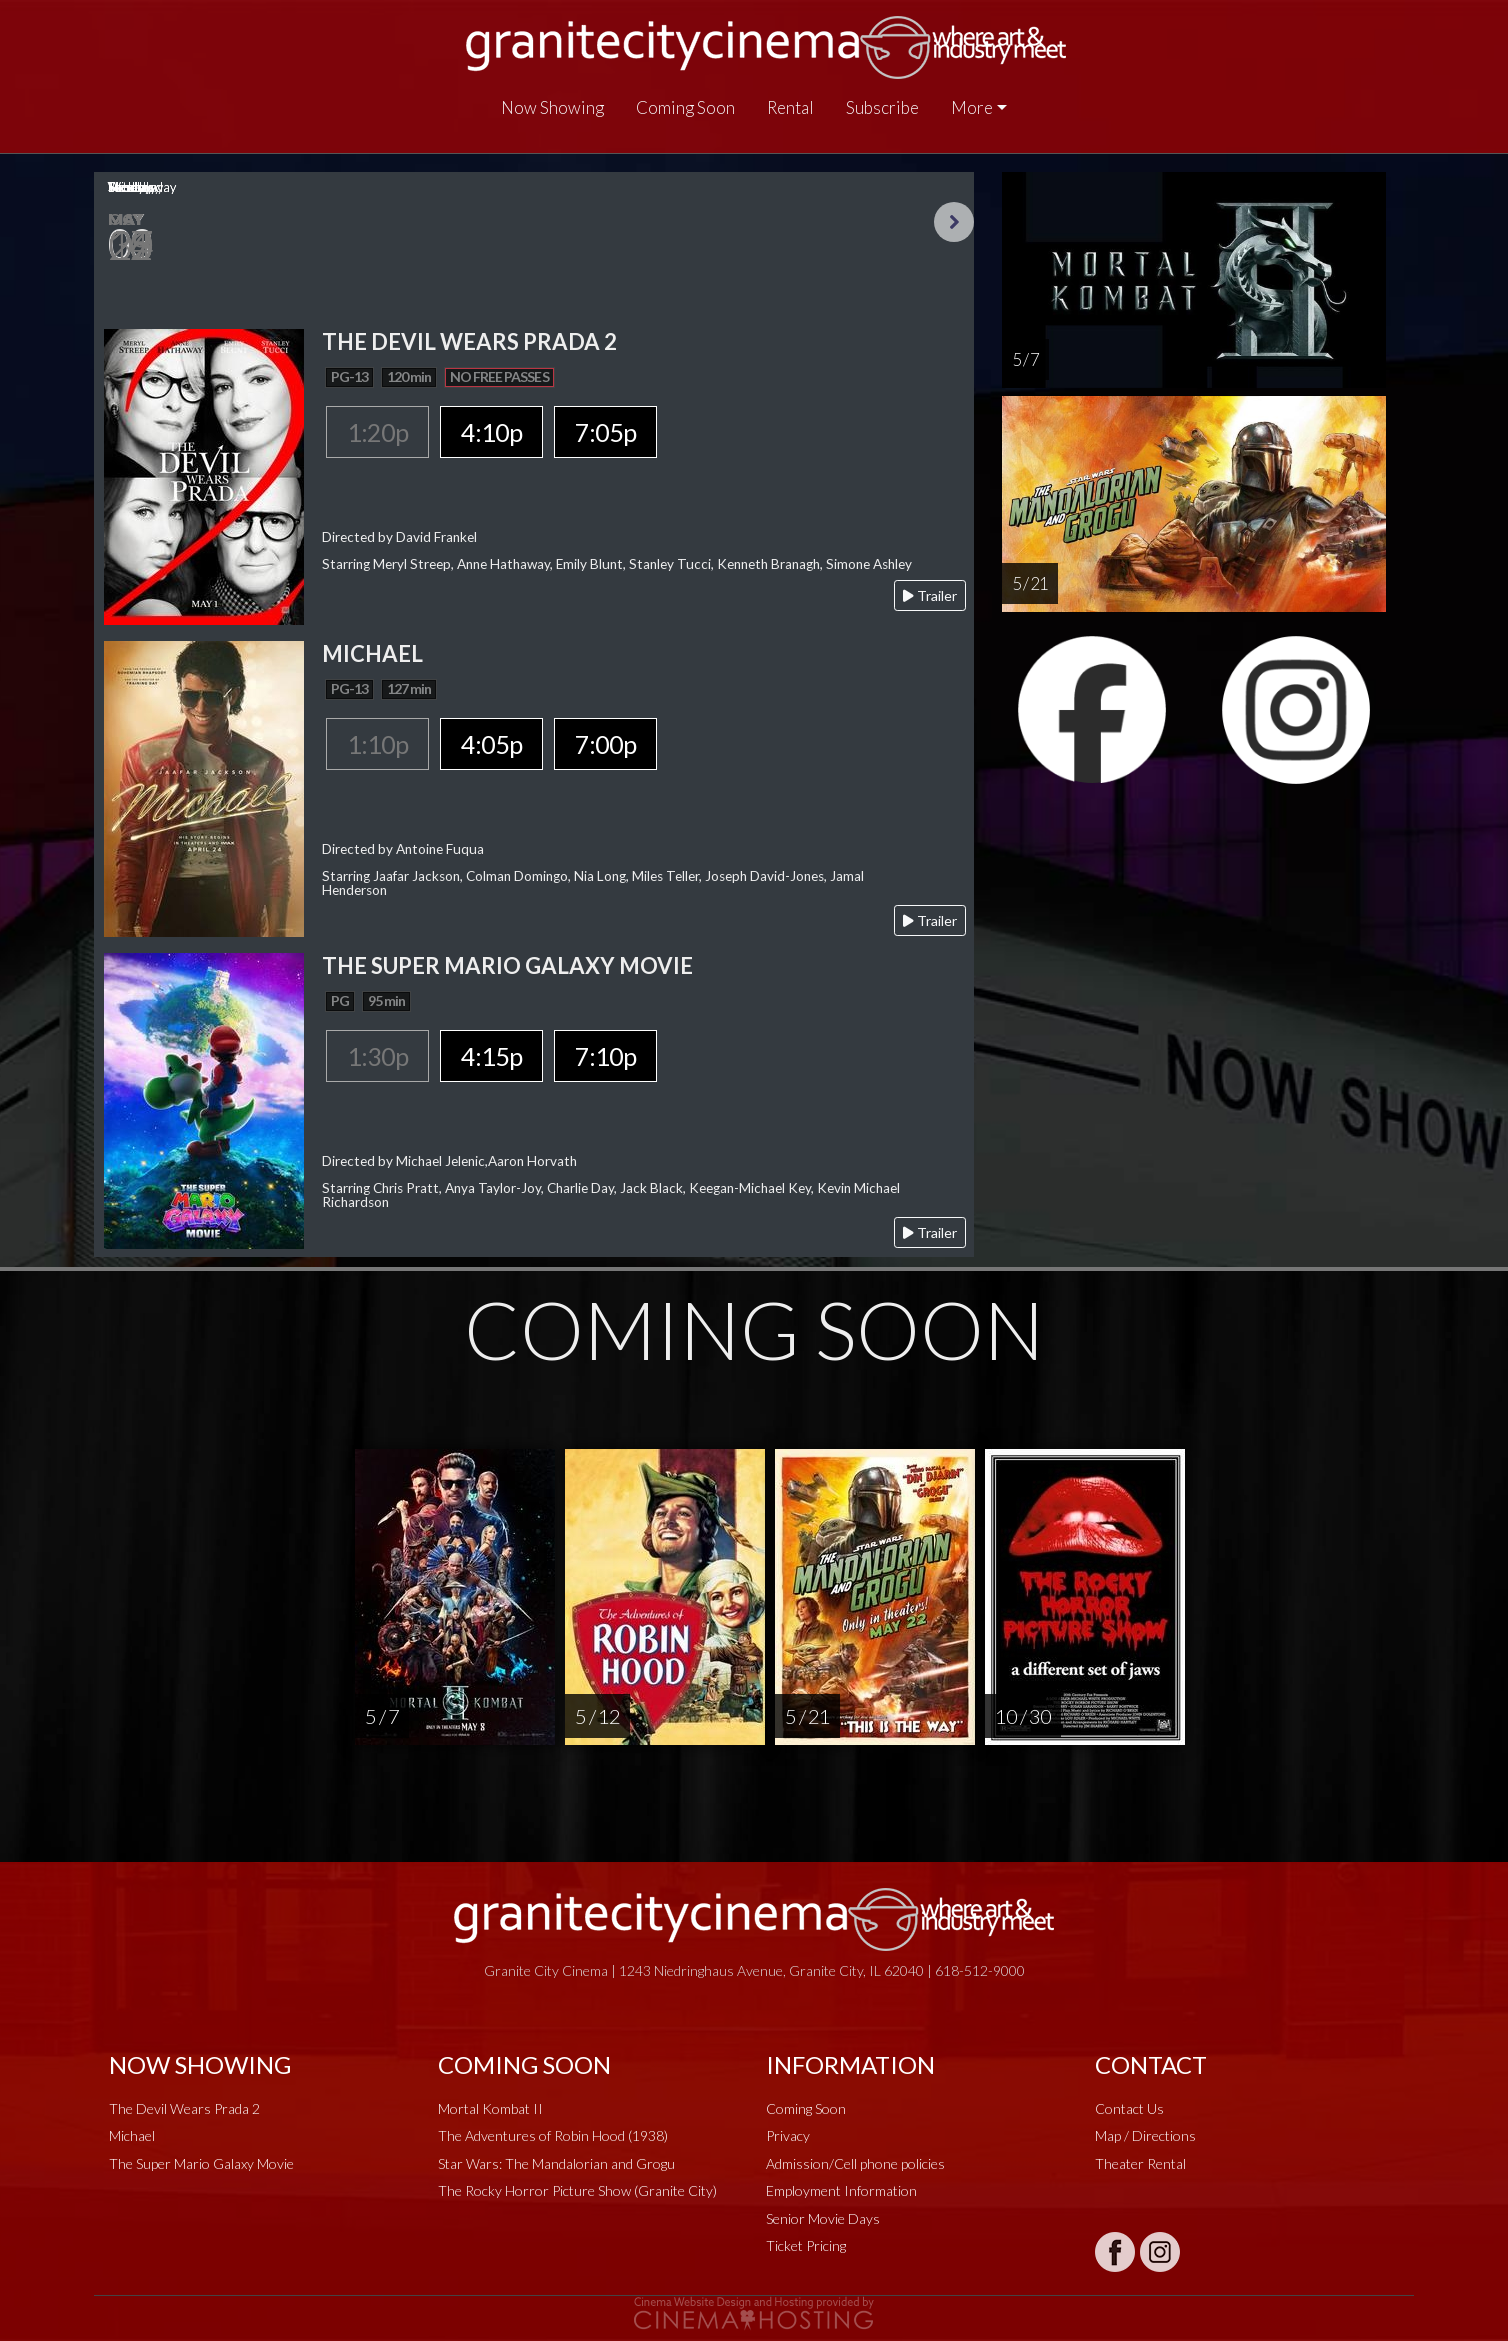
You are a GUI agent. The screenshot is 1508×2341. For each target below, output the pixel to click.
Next (954, 222)
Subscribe (882, 107)
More (972, 107)
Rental (790, 107)
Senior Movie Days (823, 2218)
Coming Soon (685, 107)
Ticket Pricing (806, 2245)
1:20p (377, 432)
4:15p (491, 1056)
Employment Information (841, 2190)
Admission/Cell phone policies (855, 2163)
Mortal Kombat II (490, 2108)
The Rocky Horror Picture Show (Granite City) (577, 2190)
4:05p (491, 744)
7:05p (605, 432)
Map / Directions (1145, 2135)
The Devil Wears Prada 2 (184, 2108)
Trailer (930, 595)
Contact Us (1129, 2108)
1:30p (377, 1056)
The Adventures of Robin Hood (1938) (553, 2135)
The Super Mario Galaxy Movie (201, 2163)
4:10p (491, 432)
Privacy (788, 2135)
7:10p (605, 1056)
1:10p (377, 744)
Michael (132, 2135)
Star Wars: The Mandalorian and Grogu (556, 2163)
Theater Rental (1140, 2163)
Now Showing (552, 107)
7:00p (605, 744)
